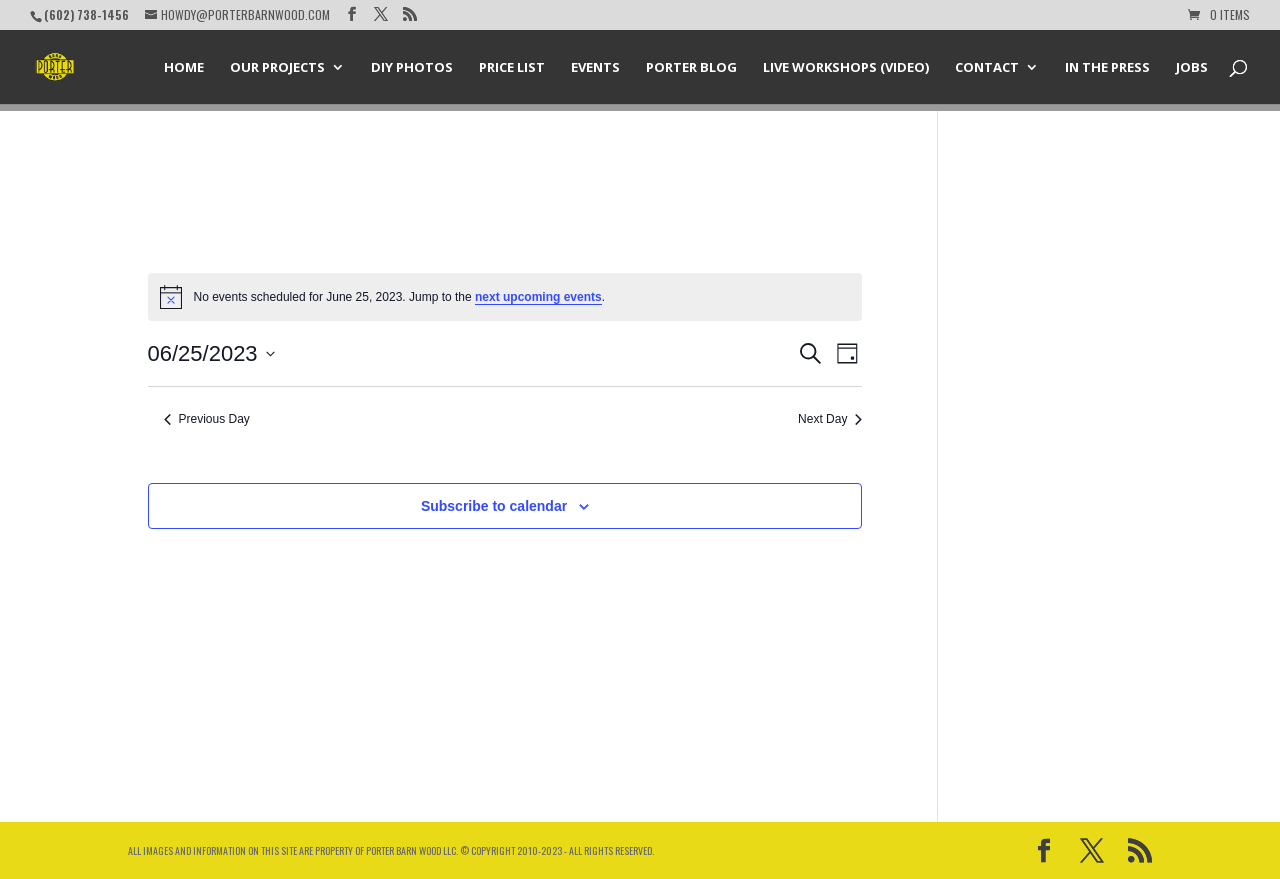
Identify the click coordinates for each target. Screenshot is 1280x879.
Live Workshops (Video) (846, 68)
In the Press (1107, 68)
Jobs (1192, 68)
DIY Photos (412, 68)
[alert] (505, 297)
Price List (512, 68)
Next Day (830, 419)
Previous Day (207, 419)
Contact (987, 68)
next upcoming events (538, 297)
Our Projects (277, 68)
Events (595, 68)
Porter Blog (691, 68)
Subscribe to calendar (494, 506)
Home (184, 68)
